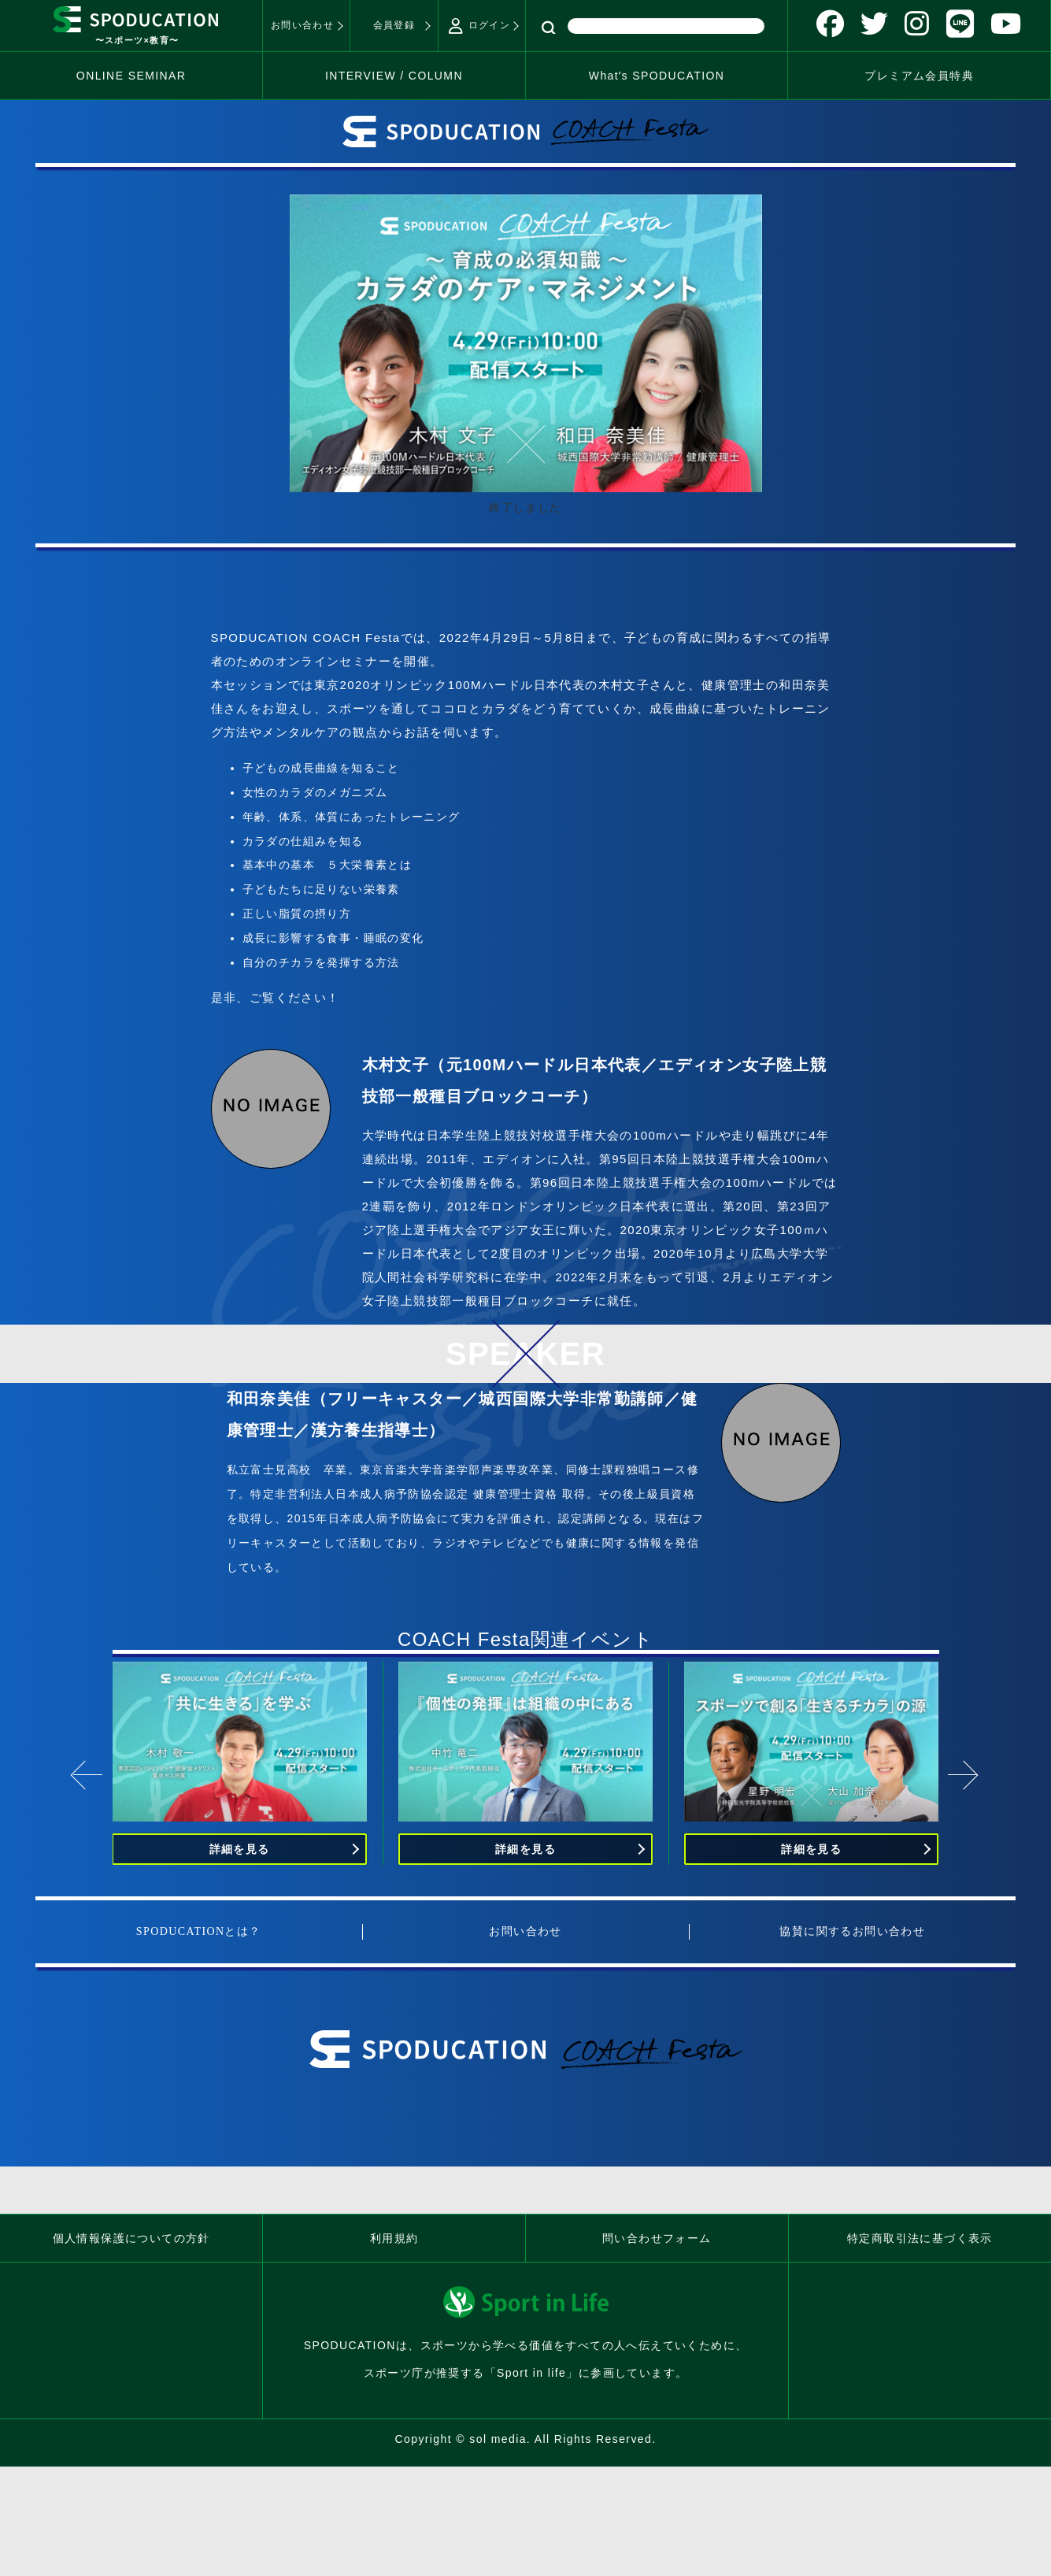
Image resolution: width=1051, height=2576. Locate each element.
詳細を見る (239, 1849)
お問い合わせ (302, 25)
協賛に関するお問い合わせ (852, 1931)
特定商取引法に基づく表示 (920, 2238)
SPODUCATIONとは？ (198, 1931)
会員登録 (394, 25)
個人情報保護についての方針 (131, 2238)
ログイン (479, 26)
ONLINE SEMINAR (131, 75)
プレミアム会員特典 (919, 75)
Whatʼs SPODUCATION (656, 75)
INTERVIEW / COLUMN (394, 75)
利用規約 (394, 2238)
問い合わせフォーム (657, 2238)
